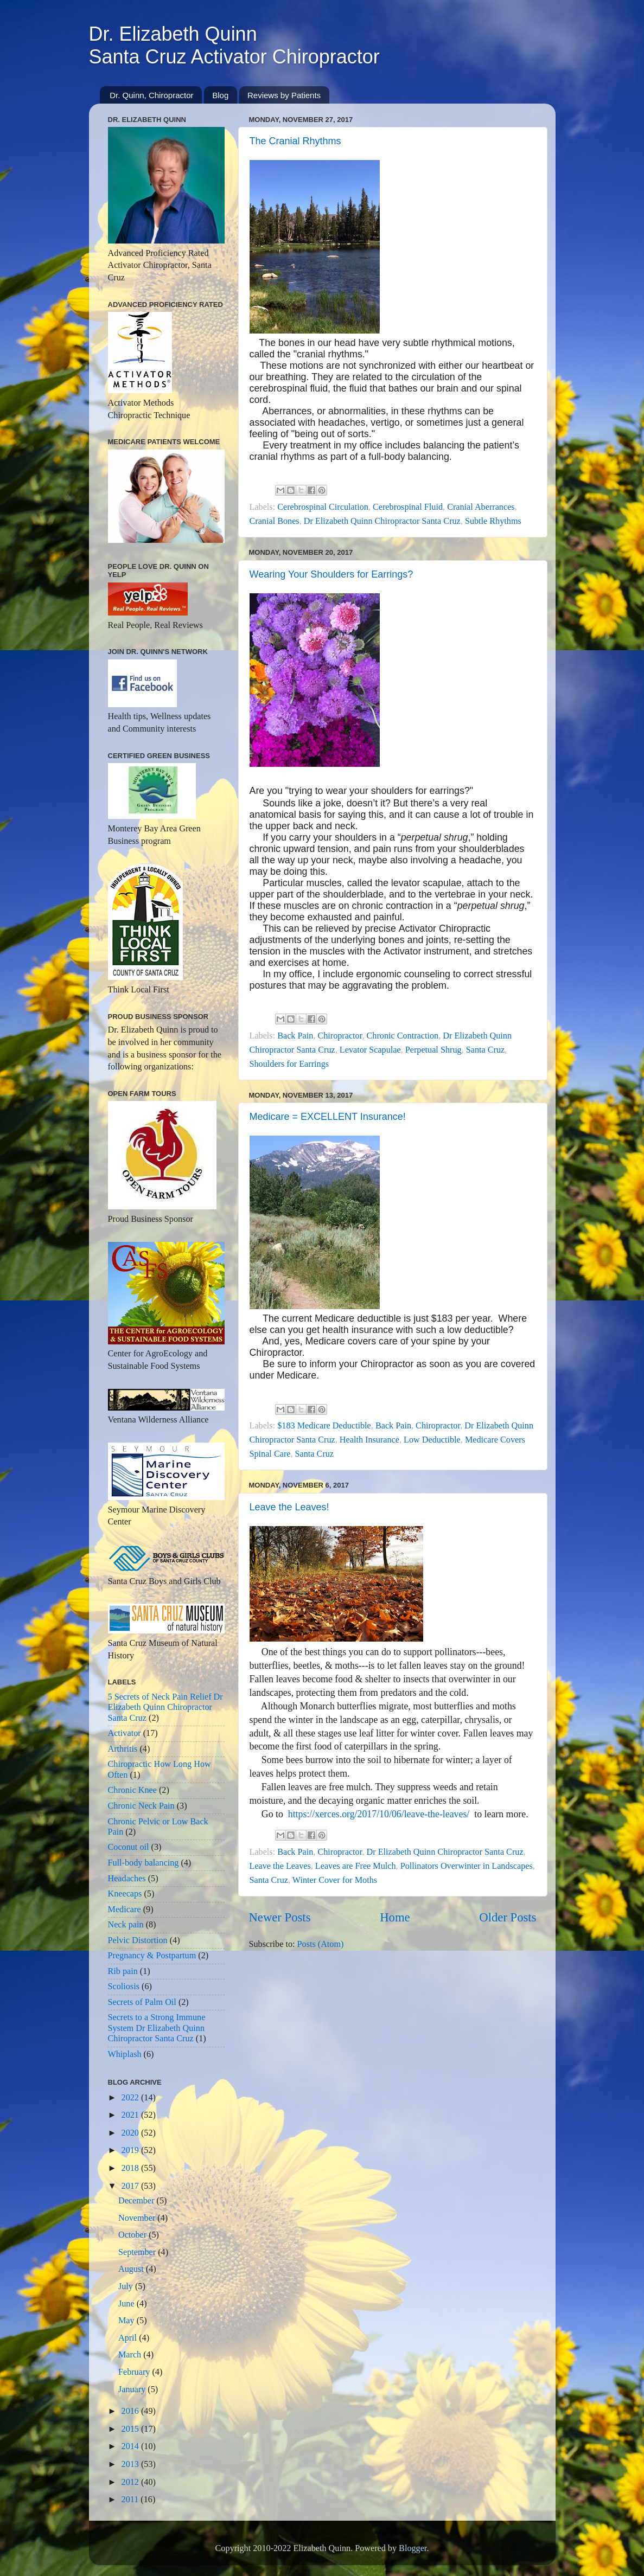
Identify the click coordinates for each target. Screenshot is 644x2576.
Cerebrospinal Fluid (408, 507)
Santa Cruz (485, 1050)
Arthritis (123, 1749)
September (138, 2252)
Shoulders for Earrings (289, 1064)
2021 (131, 2115)
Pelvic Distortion (138, 1940)
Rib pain (123, 1971)
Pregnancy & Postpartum (152, 1955)
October (133, 2235)
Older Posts (507, 1917)
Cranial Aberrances (481, 507)
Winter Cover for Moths (334, 1880)
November (137, 2218)
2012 (131, 2482)
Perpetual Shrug (433, 1050)
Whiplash (125, 2054)
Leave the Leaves (280, 1866)
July (126, 2286)
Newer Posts (280, 1917)
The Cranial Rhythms (295, 141)
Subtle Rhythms (493, 521)
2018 (131, 2168)
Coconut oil (128, 1847)
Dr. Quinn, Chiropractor (151, 95)
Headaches (127, 1878)
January (133, 2389)
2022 (131, 2098)
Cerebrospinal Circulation (322, 507)
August (132, 2269)
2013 (131, 2464)
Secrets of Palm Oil (142, 2002)
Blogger (412, 2548)
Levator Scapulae (370, 1050)
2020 (131, 2133)
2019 (131, 2150)
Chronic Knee (132, 1790)
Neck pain (126, 1925)
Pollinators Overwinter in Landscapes (466, 1866)
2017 (131, 2186)
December (137, 2201)
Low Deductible (432, 1440)
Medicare (124, 1909)
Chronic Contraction (403, 1036)
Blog (220, 95)
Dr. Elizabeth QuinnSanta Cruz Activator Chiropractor (234, 45)
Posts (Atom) (320, 1944)
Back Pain (295, 1036)
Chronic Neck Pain (141, 1806)
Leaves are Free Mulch (355, 1866)
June (127, 2304)
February (135, 2372)
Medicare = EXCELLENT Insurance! (328, 1116)
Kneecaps (125, 1894)
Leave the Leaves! (289, 1507)
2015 (131, 2429)
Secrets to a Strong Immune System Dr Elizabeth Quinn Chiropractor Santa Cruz (157, 2028)
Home (395, 1917)
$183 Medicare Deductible (324, 1426)
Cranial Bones (274, 521)
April (128, 2338)
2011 (131, 2499)
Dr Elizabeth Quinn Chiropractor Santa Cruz (382, 521)
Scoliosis (123, 1986)
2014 (131, 2446)
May (127, 2320)
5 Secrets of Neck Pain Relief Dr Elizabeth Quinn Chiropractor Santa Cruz (165, 1707)
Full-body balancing (143, 1863)
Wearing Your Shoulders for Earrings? (331, 574)
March (130, 2355)
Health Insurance (369, 1440)
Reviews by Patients (284, 95)
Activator (124, 1733)
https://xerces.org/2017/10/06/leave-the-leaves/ (379, 1814)
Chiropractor (339, 1036)
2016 (131, 2411)
